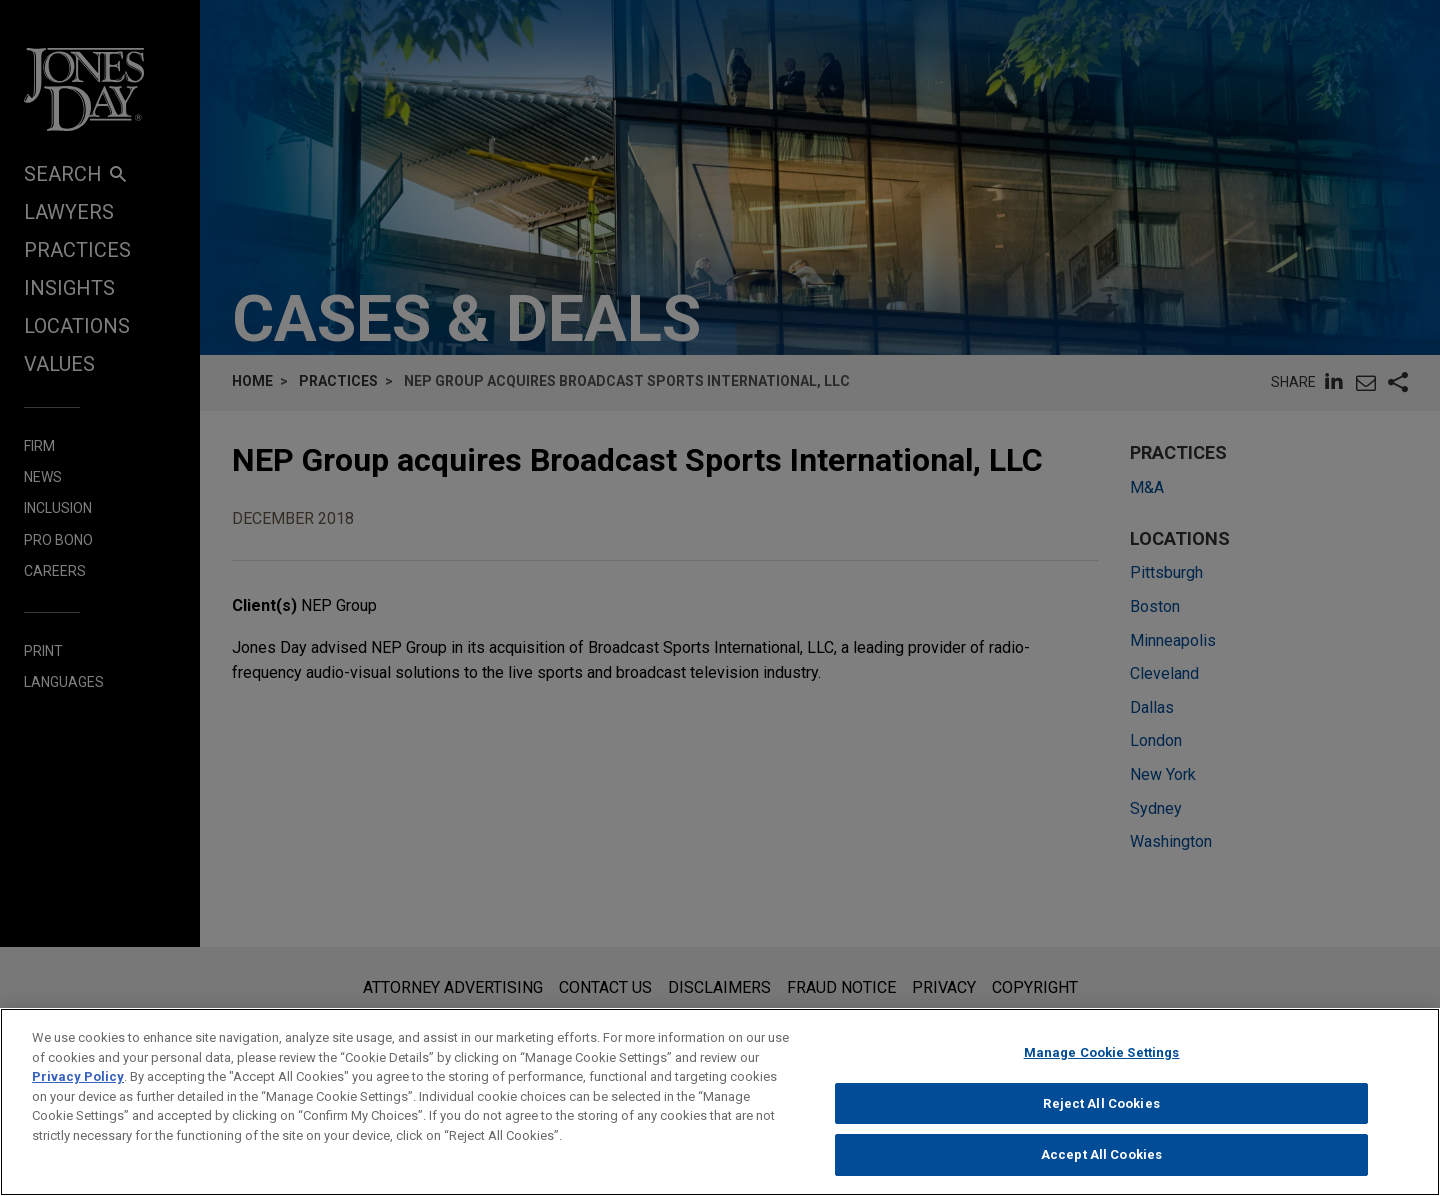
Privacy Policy (78, 1083)
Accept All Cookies (1101, 1162)
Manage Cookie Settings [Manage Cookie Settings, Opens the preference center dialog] (1102, 1059)
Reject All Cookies (1101, 1110)
